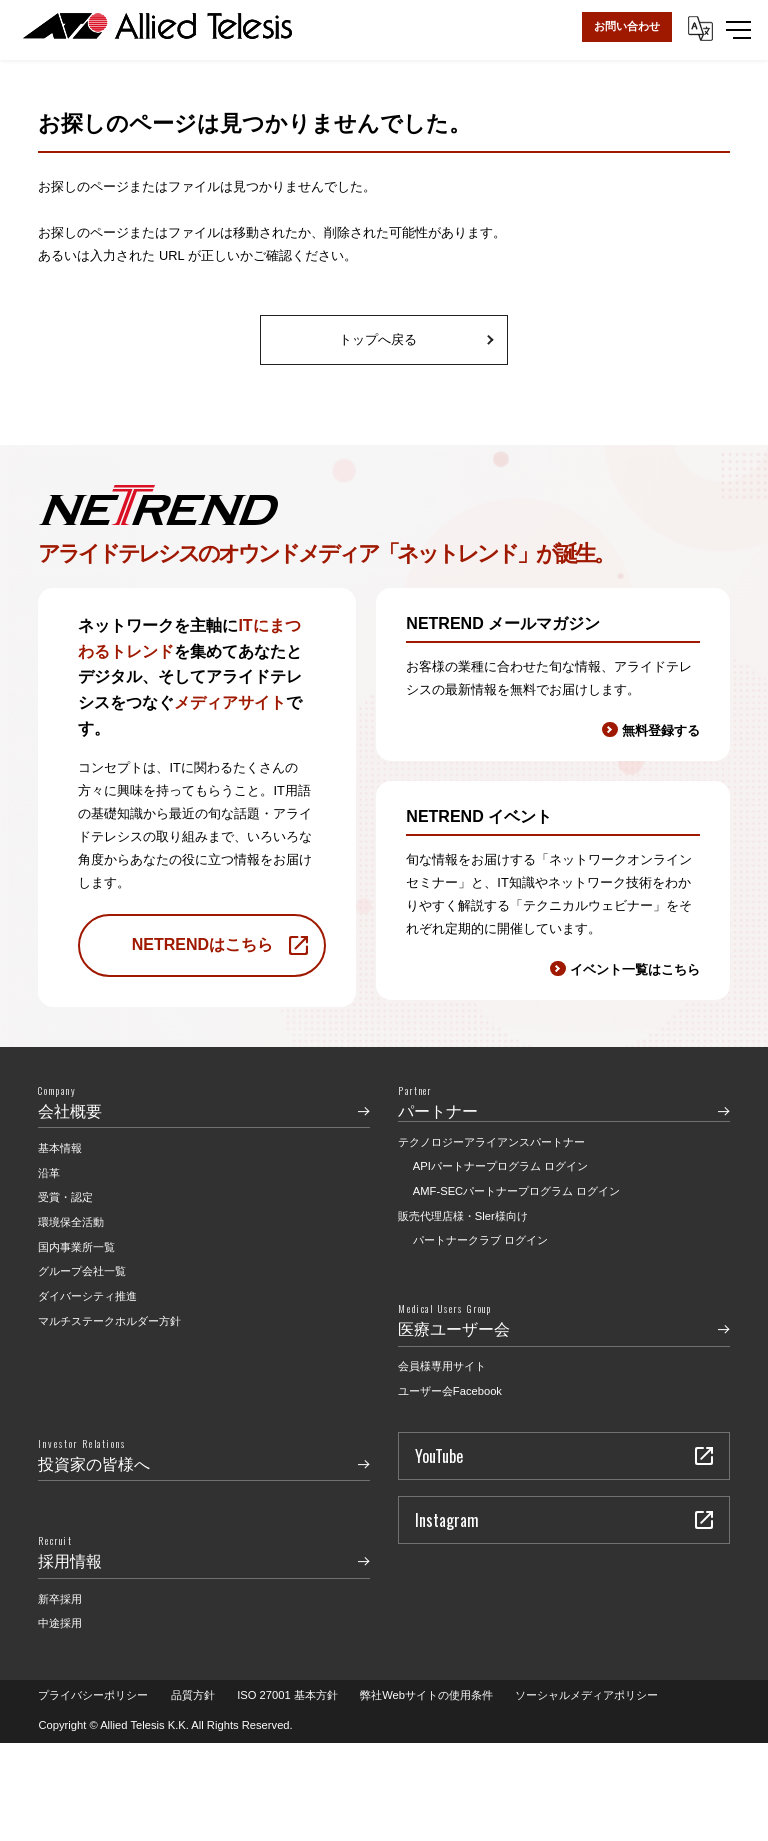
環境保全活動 (71, 1222)
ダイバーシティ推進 (87, 1296)
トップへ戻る (378, 339)
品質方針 (193, 1695)
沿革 (49, 1173)
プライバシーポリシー (93, 1695)
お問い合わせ (627, 26)
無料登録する (661, 730)
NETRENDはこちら (202, 944)
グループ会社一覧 (82, 1271)
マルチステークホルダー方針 (109, 1321)
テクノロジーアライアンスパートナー (491, 1142)
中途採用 (60, 1623)
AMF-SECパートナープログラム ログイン (516, 1191)
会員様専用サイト (442, 1366)
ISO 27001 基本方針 (287, 1695)
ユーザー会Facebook (450, 1391)
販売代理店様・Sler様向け (463, 1216)
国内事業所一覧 (76, 1247)
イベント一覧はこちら (635, 969)
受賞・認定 (65, 1197)
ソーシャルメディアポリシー (586, 1695)
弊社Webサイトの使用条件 (426, 1695)
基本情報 (60, 1148)
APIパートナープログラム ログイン (500, 1166)
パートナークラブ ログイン (480, 1240)
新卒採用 (60, 1599)
